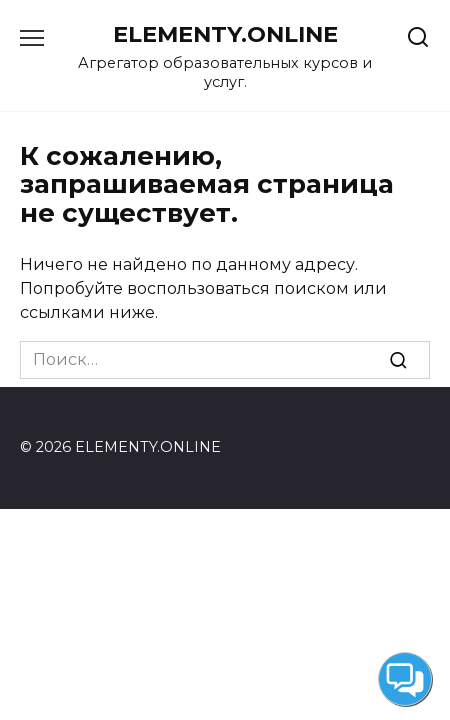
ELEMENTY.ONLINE (225, 34)
